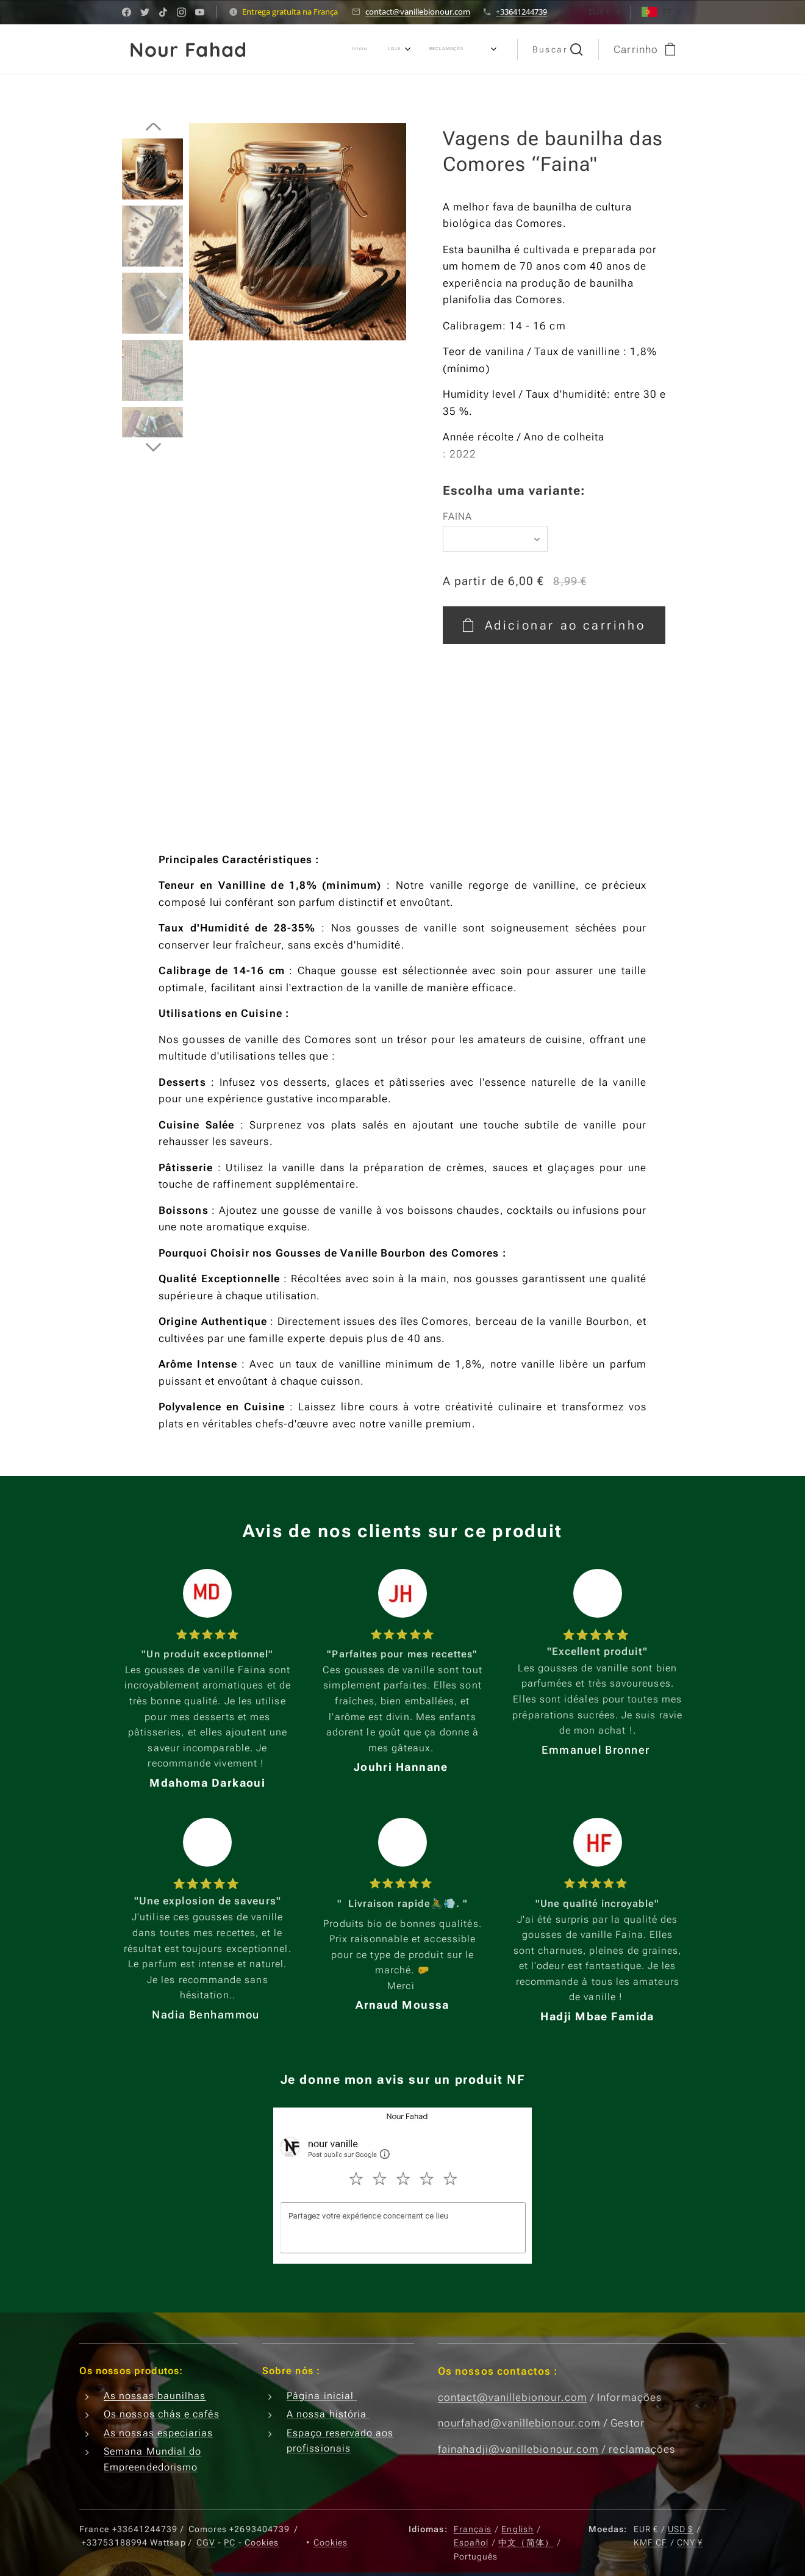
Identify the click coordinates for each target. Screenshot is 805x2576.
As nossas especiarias (158, 2433)
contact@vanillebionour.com (417, 11)
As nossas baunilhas (155, 2396)
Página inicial (322, 2396)
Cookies (262, 2542)
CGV (205, 2542)
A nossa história (328, 2414)
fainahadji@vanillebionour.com (518, 2449)
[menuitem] (379, 49)
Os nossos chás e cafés (162, 2414)
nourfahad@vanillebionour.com (519, 2423)
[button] (557, 49)
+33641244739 (521, 11)
